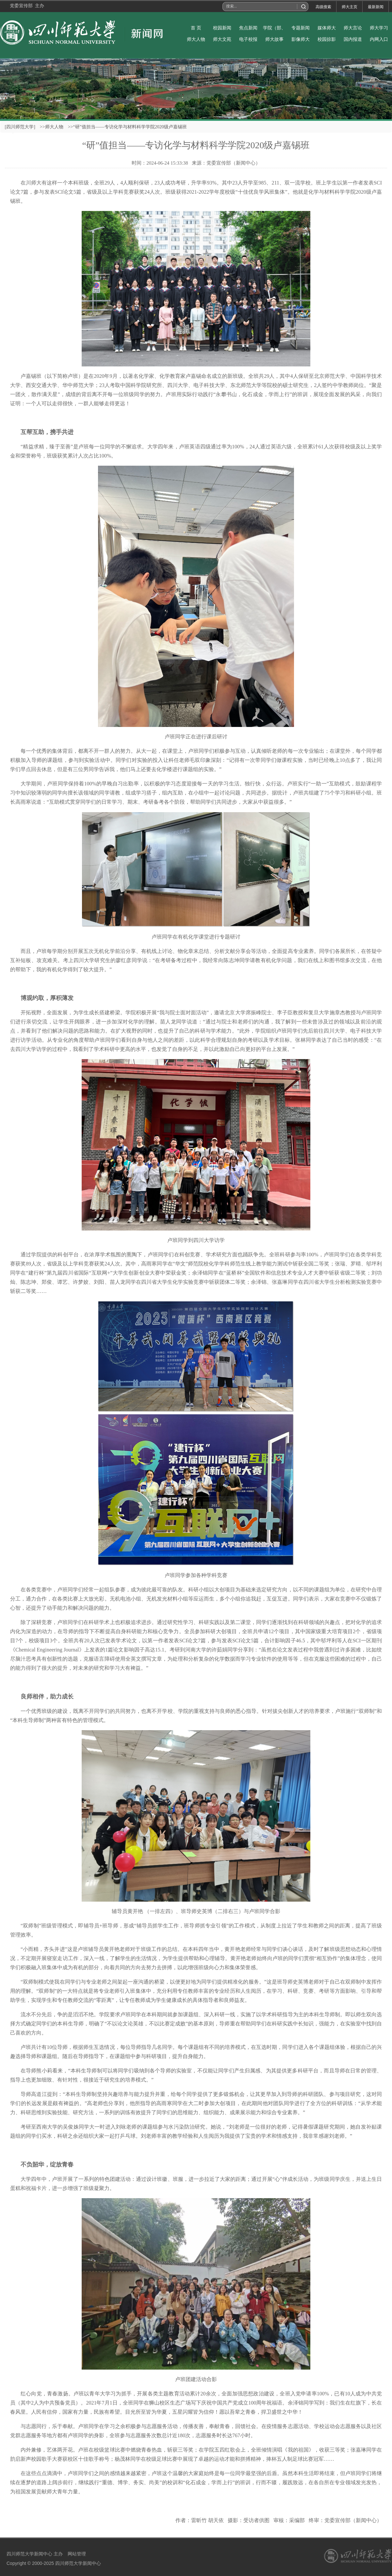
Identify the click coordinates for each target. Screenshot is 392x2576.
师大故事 (274, 39)
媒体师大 (327, 27)
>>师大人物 (51, 126)
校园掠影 (327, 39)
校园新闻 (222, 27)
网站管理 (77, 2553)
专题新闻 (300, 27)
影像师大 (300, 39)
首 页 (196, 27)
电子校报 (248, 39)
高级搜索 (323, 7)
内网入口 (379, 39)
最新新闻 (376, 7)
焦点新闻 (248, 27)
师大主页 (349, 7)
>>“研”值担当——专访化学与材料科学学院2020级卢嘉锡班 (127, 126)
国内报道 (353, 39)
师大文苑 (222, 39)
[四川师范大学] (20, 126)
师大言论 (353, 27)
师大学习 (379, 27)
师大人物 (196, 39)
